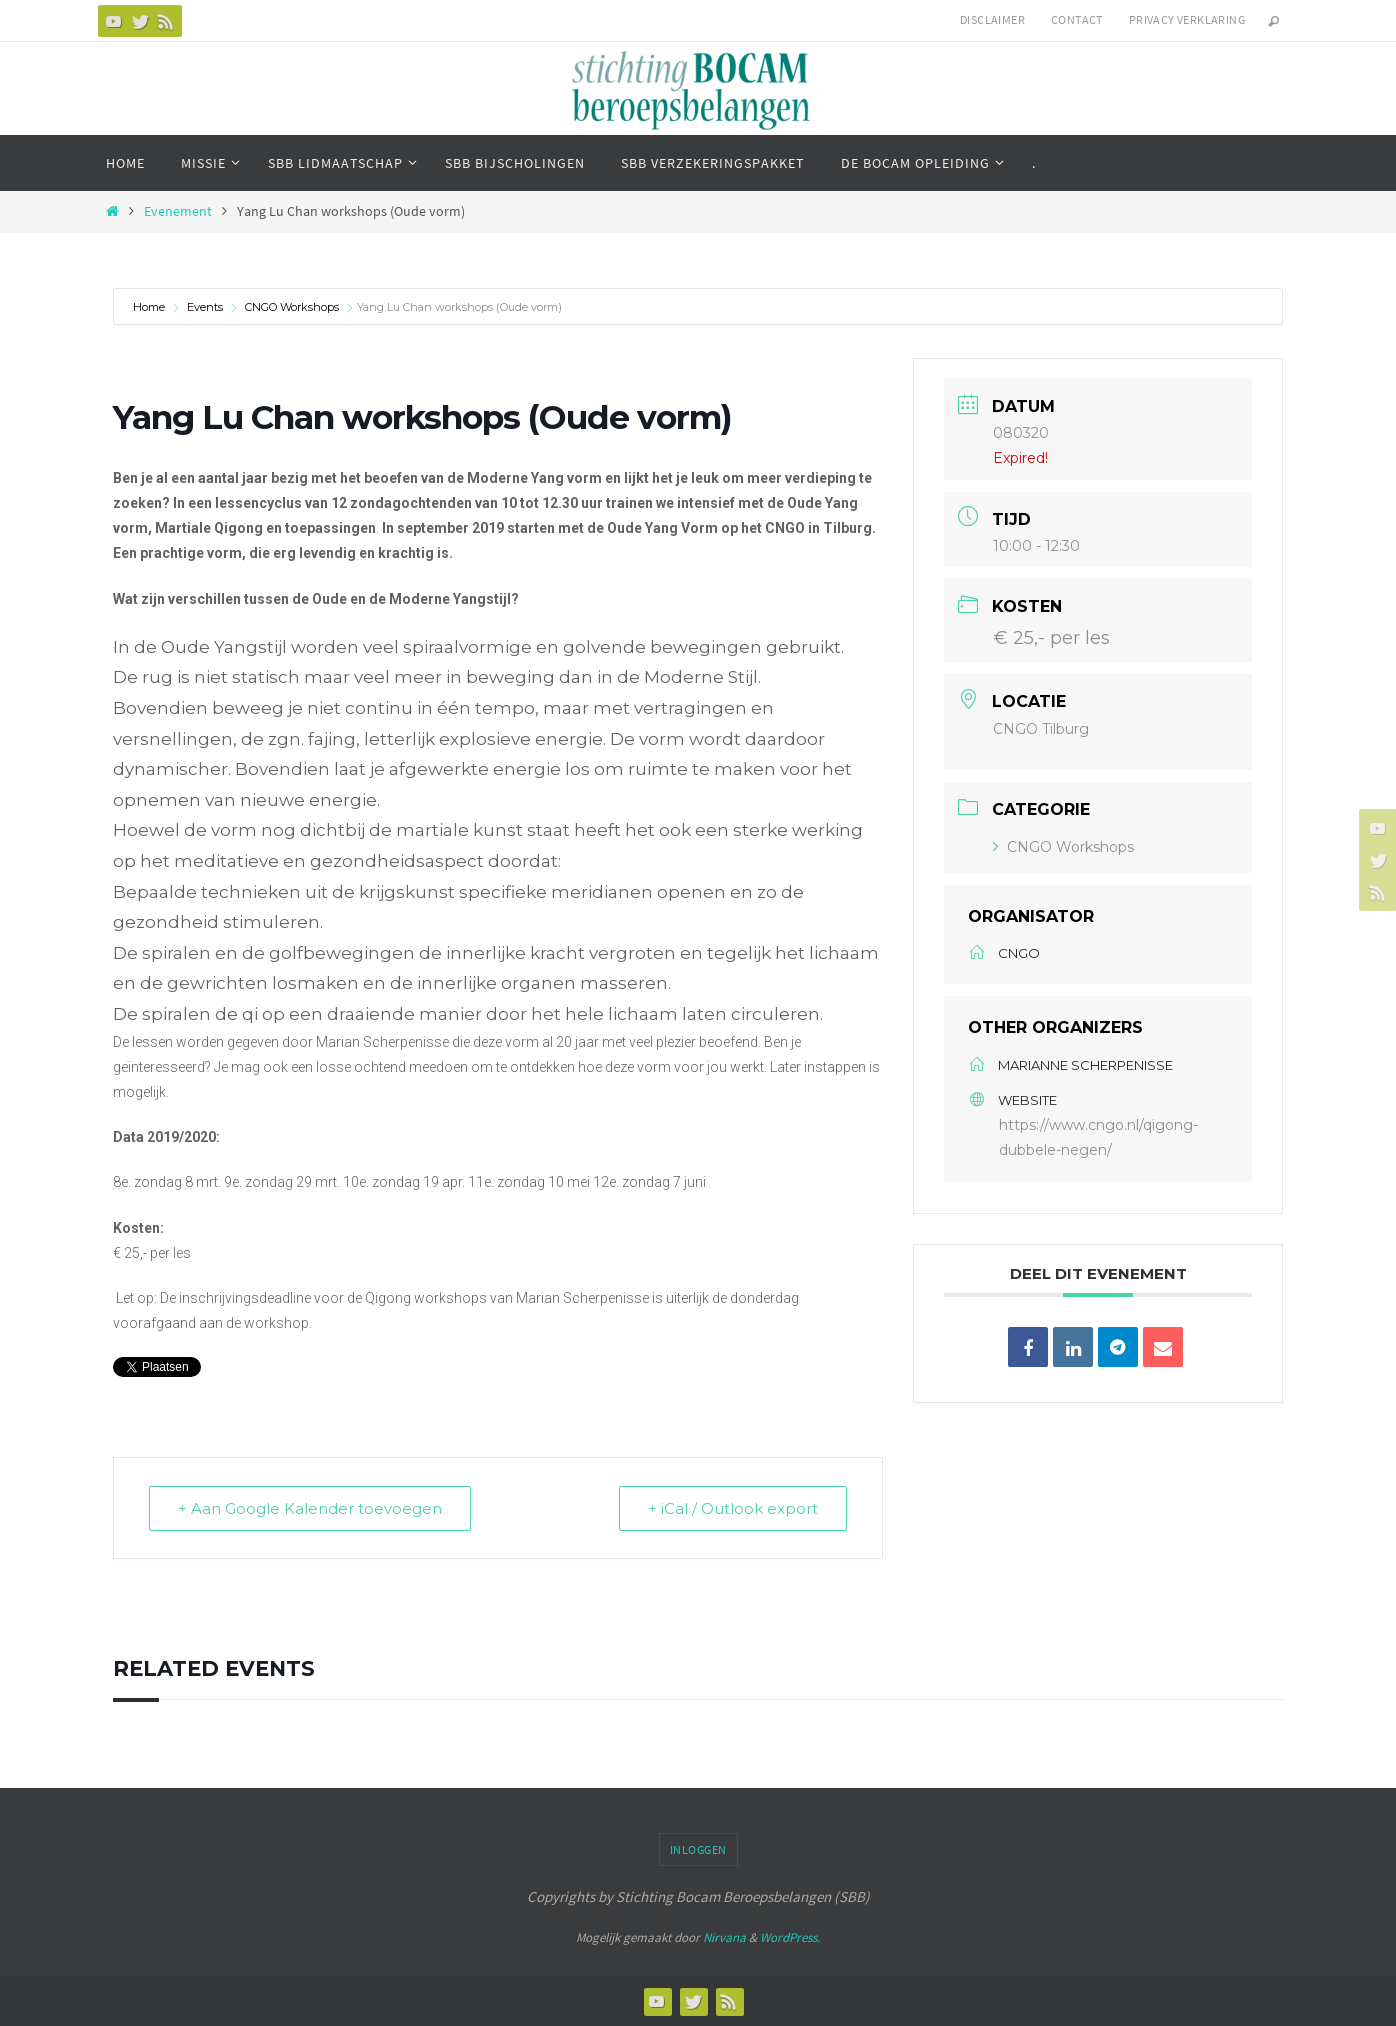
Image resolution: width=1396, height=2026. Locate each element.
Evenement (178, 211)
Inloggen (698, 1849)
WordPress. (790, 1937)
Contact (1077, 19)
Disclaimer (992, 19)
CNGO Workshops (292, 307)
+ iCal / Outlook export (733, 1508)
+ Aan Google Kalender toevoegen (310, 1508)
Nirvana (724, 1937)
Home (150, 307)
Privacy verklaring (1187, 19)
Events (205, 307)
